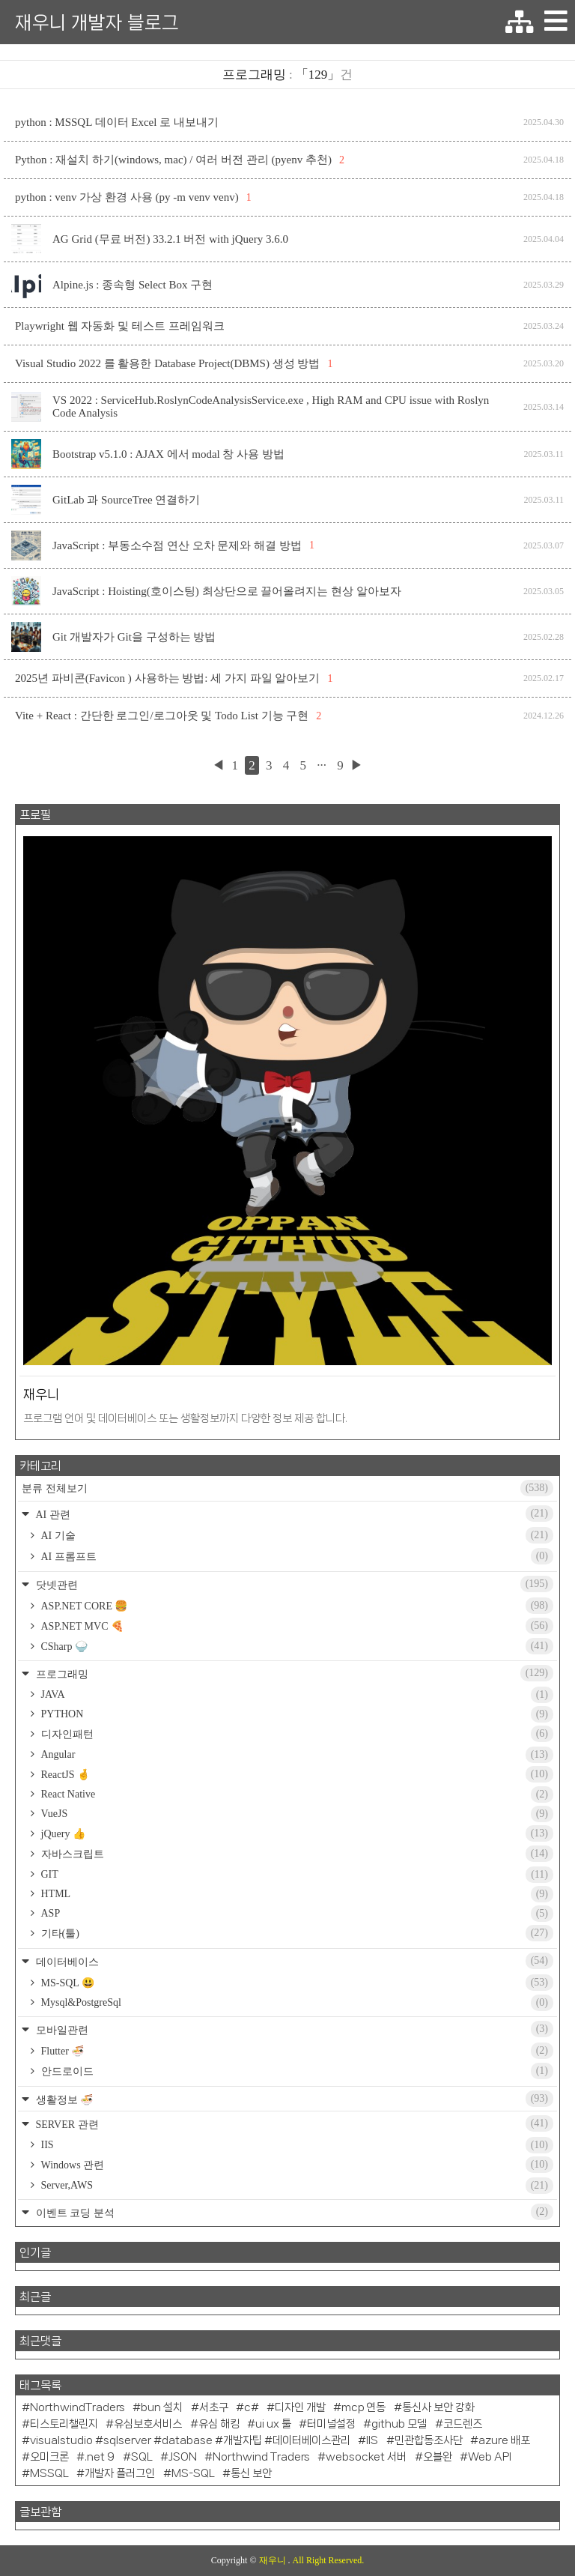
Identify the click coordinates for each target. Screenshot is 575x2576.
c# (251, 2407)
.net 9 (100, 2457)
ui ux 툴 (273, 2424)
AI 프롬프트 (295, 1556)
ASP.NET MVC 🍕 (295, 1626)
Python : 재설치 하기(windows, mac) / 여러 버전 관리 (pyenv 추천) (173, 160)
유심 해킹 (219, 2424)
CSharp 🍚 (295, 1646)
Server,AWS (295, 2185)
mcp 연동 (363, 2407)
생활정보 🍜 (293, 2098)
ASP (295, 1913)
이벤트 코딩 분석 (293, 2212)
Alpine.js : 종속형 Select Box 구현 (132, 285)
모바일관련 (293, 2029)
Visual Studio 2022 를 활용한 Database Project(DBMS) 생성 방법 (167, 363)
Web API (489, 2457)
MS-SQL (193, 2473)
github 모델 (399, 2424)
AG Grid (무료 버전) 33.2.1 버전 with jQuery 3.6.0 (170, 239)
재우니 (273, 2560)
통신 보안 (251, 2473)
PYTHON (295, 1714)
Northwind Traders (261, 2457)
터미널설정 (331, 2424)
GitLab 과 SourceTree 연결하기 (126, 500)
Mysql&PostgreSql (295, 2003)
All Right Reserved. (329, 2560)
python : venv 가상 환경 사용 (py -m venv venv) (127, 197)
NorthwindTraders (77, 2407)
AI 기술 (295, 1535)
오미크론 (49, 2457)
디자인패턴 (295, 1734)
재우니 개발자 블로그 (97, 22)
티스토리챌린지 (64, 2424)
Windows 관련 (295, 2164)
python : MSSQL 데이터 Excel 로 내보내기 (117, 122)
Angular (295, 1755)
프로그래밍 (293, 1673)
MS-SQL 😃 (295, 1982)
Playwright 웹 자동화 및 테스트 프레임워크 (120, 326)
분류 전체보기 (287, 1488)
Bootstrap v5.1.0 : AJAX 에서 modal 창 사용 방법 (168, 454)
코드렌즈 (462, 2424)
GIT (295, 1874)
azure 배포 (504, 2440)
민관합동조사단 (429, 2440)
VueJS (295, 1814)
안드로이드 (295, 2071)
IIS (295, 2145)
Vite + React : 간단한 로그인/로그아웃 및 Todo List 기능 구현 (161, 716)
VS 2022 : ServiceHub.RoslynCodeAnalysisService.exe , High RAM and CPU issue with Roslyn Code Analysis (270, 406)
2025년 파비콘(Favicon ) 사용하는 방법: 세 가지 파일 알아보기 (167, 678)
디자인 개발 (300, 2407)
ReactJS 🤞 (295, 1774)
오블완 (437, 2457)
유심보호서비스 (148, 2424)
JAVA (295, 1695)
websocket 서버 (366, 2457)
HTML (295, 1894)
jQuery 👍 (295, 1833)
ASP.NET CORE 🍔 (295, 1605)
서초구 (213, 2407)
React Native (295, 1794)
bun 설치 (162, 2407)
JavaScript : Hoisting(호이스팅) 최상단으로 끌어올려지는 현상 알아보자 (226, 591)
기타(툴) (295, 1933)
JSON (182, 2457)
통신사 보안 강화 (438, 2407)
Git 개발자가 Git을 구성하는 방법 (134, 637)
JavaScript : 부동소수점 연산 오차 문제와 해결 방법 (177, 545)
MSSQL (49, 2473)
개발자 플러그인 (120, 2473)
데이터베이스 (293, 1961)
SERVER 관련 (293, 2123)
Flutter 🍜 (295, 2051)
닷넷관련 (293, 1584)
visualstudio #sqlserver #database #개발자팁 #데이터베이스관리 (190, 2440)
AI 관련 (293, 1513)
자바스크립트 (295, 1853)
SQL (142, 2457)
